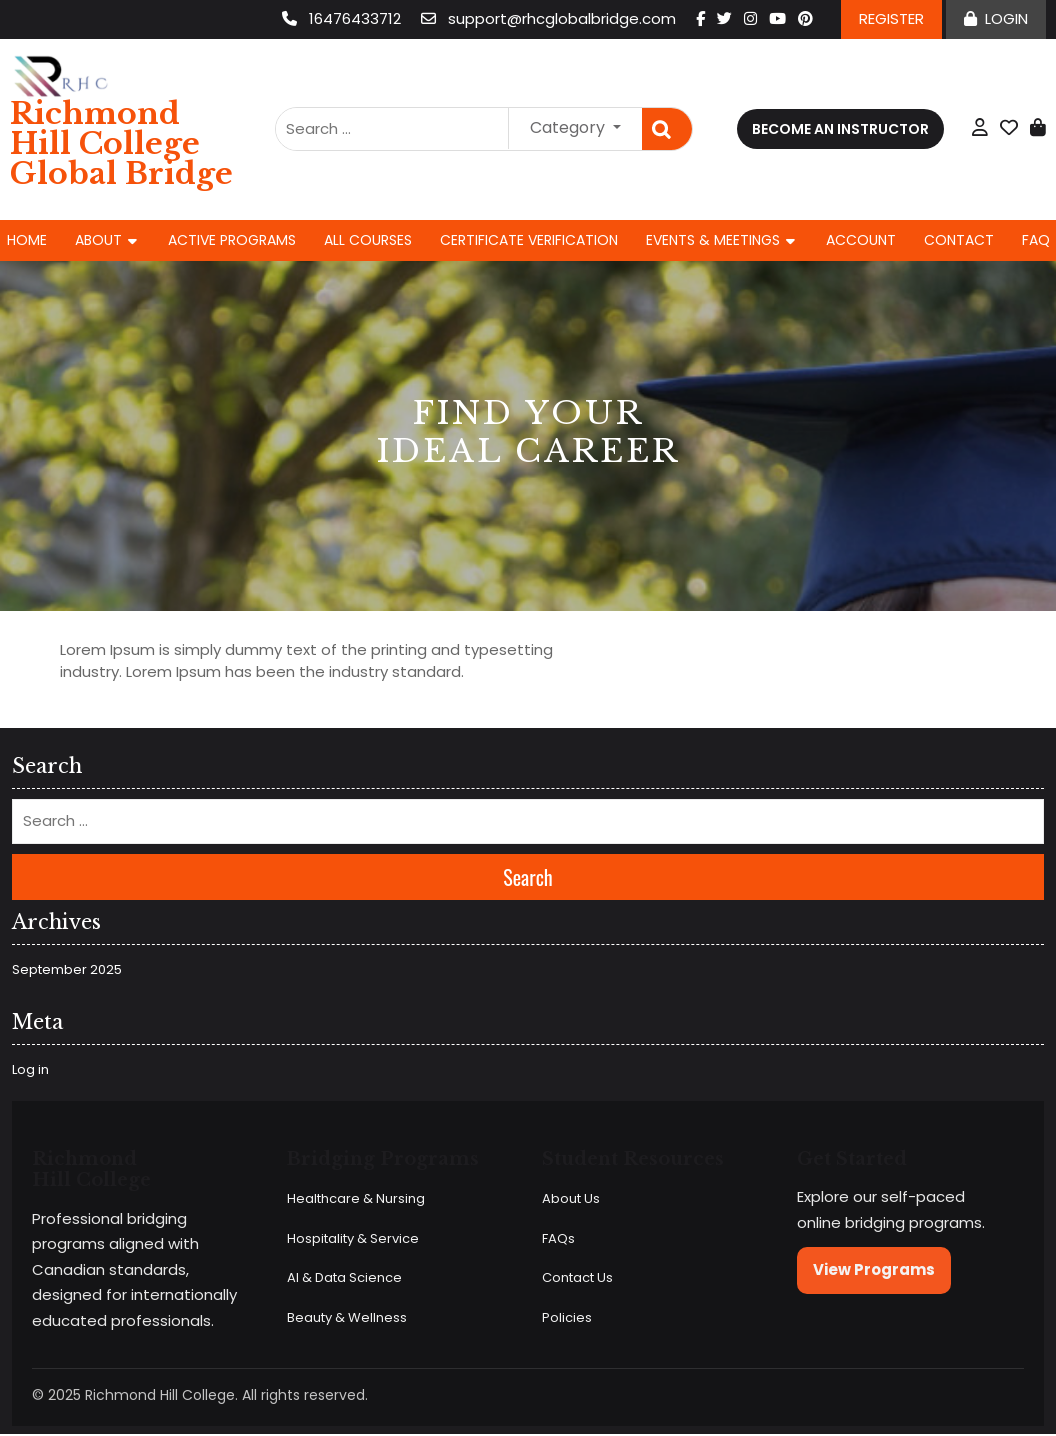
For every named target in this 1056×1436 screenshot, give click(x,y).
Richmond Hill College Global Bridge (121, 143)
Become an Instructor (840, 129)
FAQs (558, 1238)
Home (27, 240)
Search (667, 129)
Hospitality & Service (353, 1238)
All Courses (368, 240)
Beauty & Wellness (347, 1317)
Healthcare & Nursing (356, 1198)
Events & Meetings (713, 240)
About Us (571, 1198)
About (98, 240)
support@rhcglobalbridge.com (550, 18)
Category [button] (569, 127)
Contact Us (577, 1277)
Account (861, 240)
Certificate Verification (529, 240)
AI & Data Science (344, 1277)
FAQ (1036, 240)
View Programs (874, 1269)
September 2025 (67, 969)
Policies (567, 1317)
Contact (959, 240)
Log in (30, 1069)
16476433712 (343, 18)
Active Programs (232, 240)
